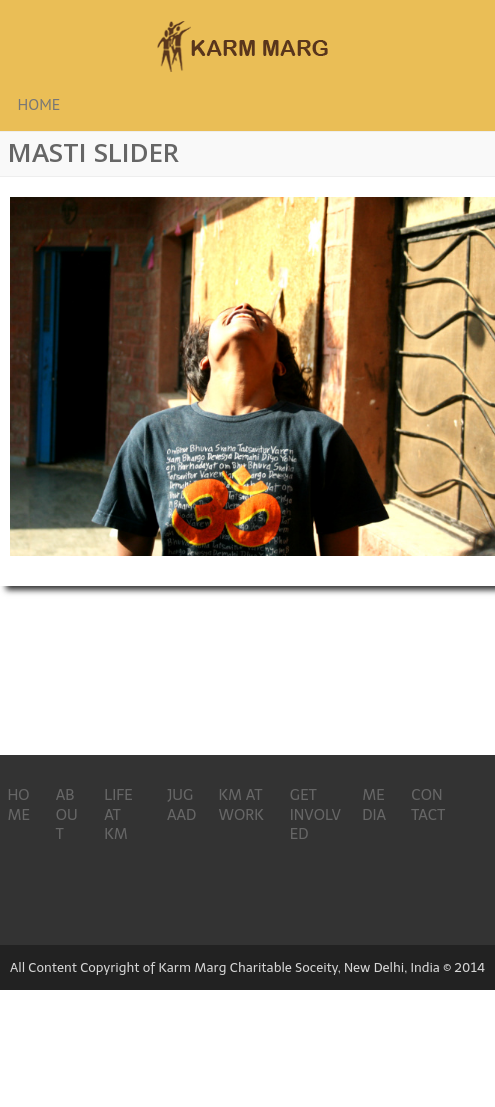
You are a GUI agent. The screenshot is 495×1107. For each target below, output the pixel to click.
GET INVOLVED (315, 814)
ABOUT (67, 814)
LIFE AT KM (118, 814)
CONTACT (428, 805)
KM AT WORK (240, 805)
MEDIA (374, 805)
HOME (19, 805)
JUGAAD (181, 805)
